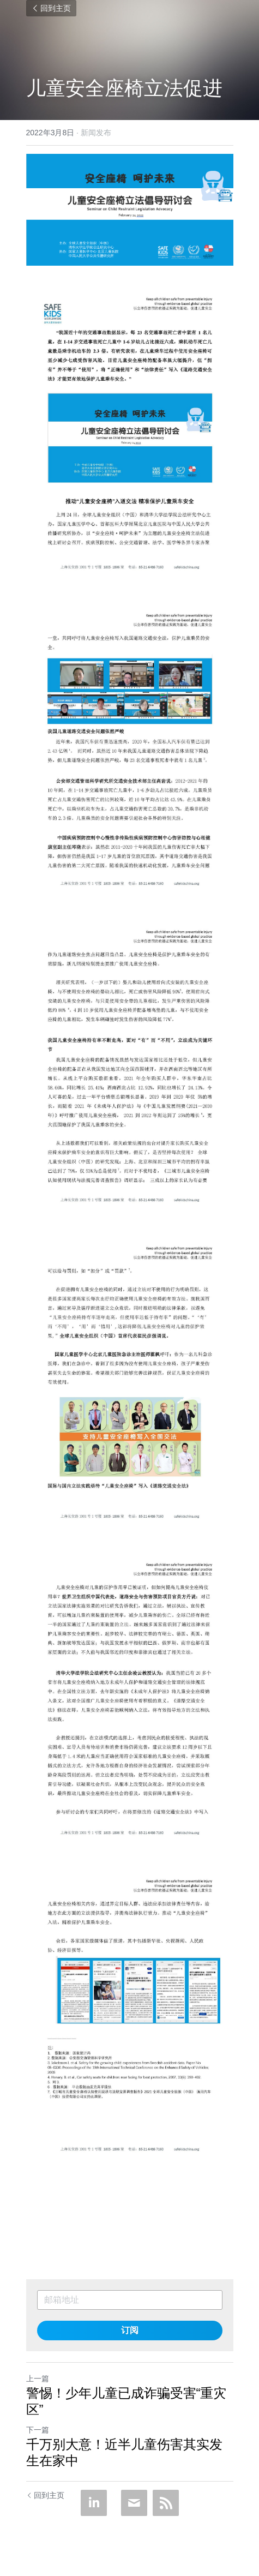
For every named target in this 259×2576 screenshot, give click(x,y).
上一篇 (37, 2378)
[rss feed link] (166, 2503)
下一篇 (37, 2429)
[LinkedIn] (94, 2503)
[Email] (134, 2503)
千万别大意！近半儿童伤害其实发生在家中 (124, 2452)
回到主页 (51, 8)
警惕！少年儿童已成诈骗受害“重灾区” (126, 2401)
